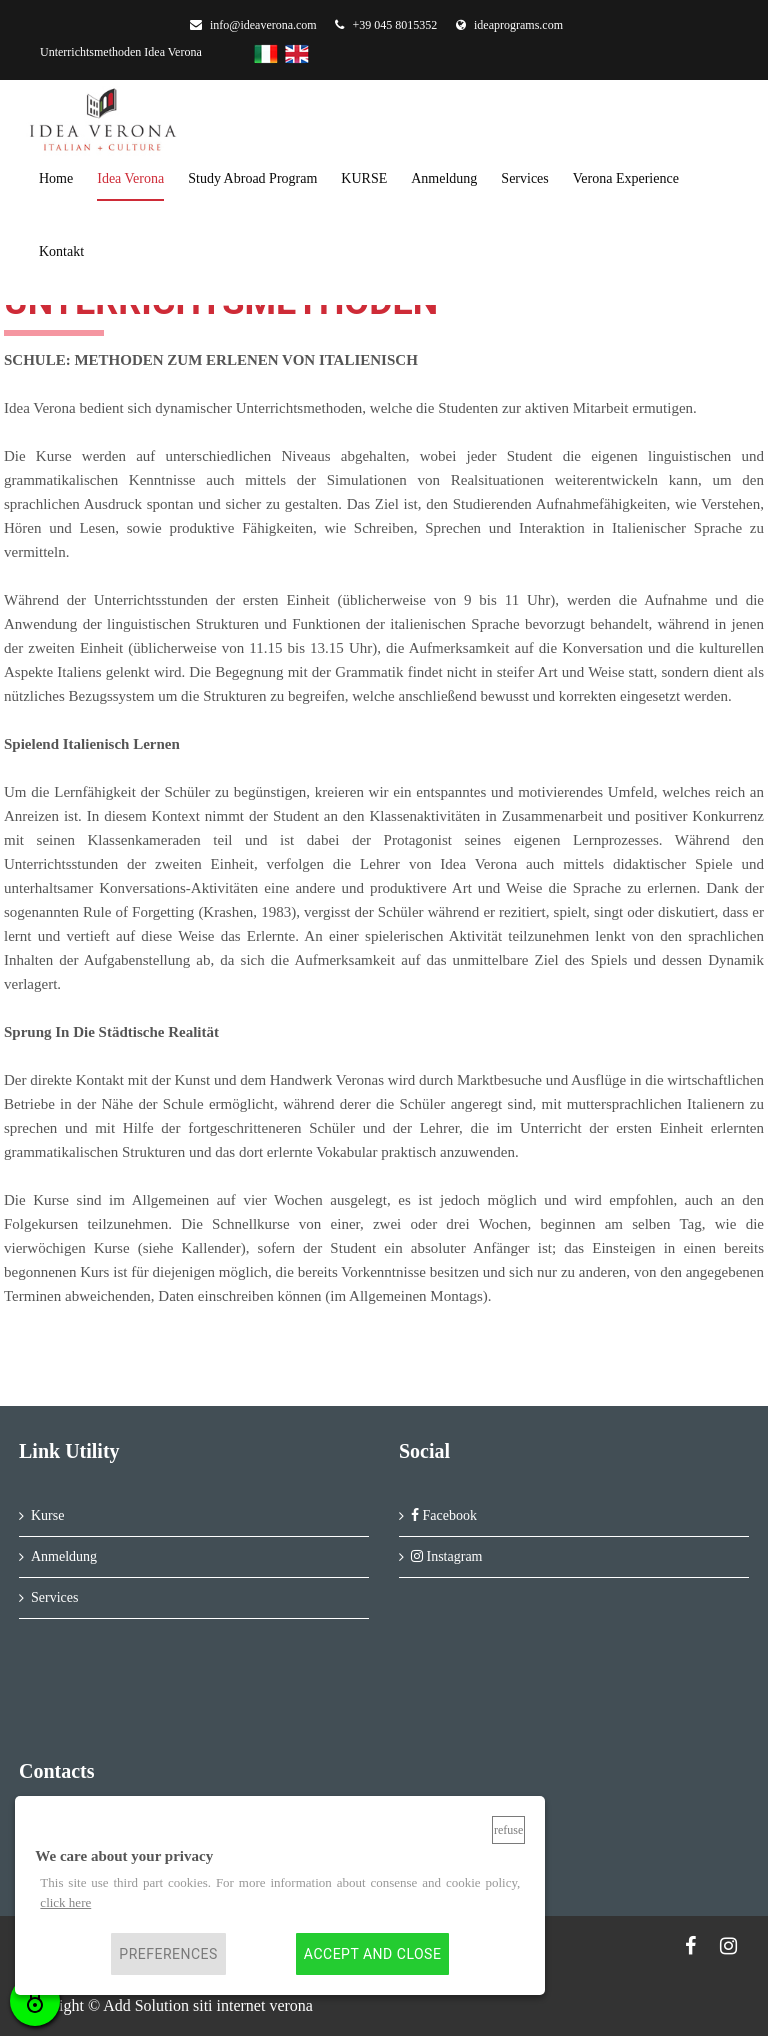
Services (54, 1597)
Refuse (508, 1830)
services (524, 178)
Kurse (47, 1515)
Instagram (446, 1556)
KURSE (364, 178)
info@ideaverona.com (253, 25)
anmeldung (444, 178)
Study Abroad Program (252, 178)
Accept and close (372, 1954)
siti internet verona (253, 2005)
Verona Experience (626, 178)
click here (65, 1902)
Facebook (444, 1515)
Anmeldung (64, 1556)
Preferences (168, 1954)
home (56, 178)
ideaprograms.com (509, 25)
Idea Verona (130, 178)
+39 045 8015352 (386, 25)
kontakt (61, 251)
